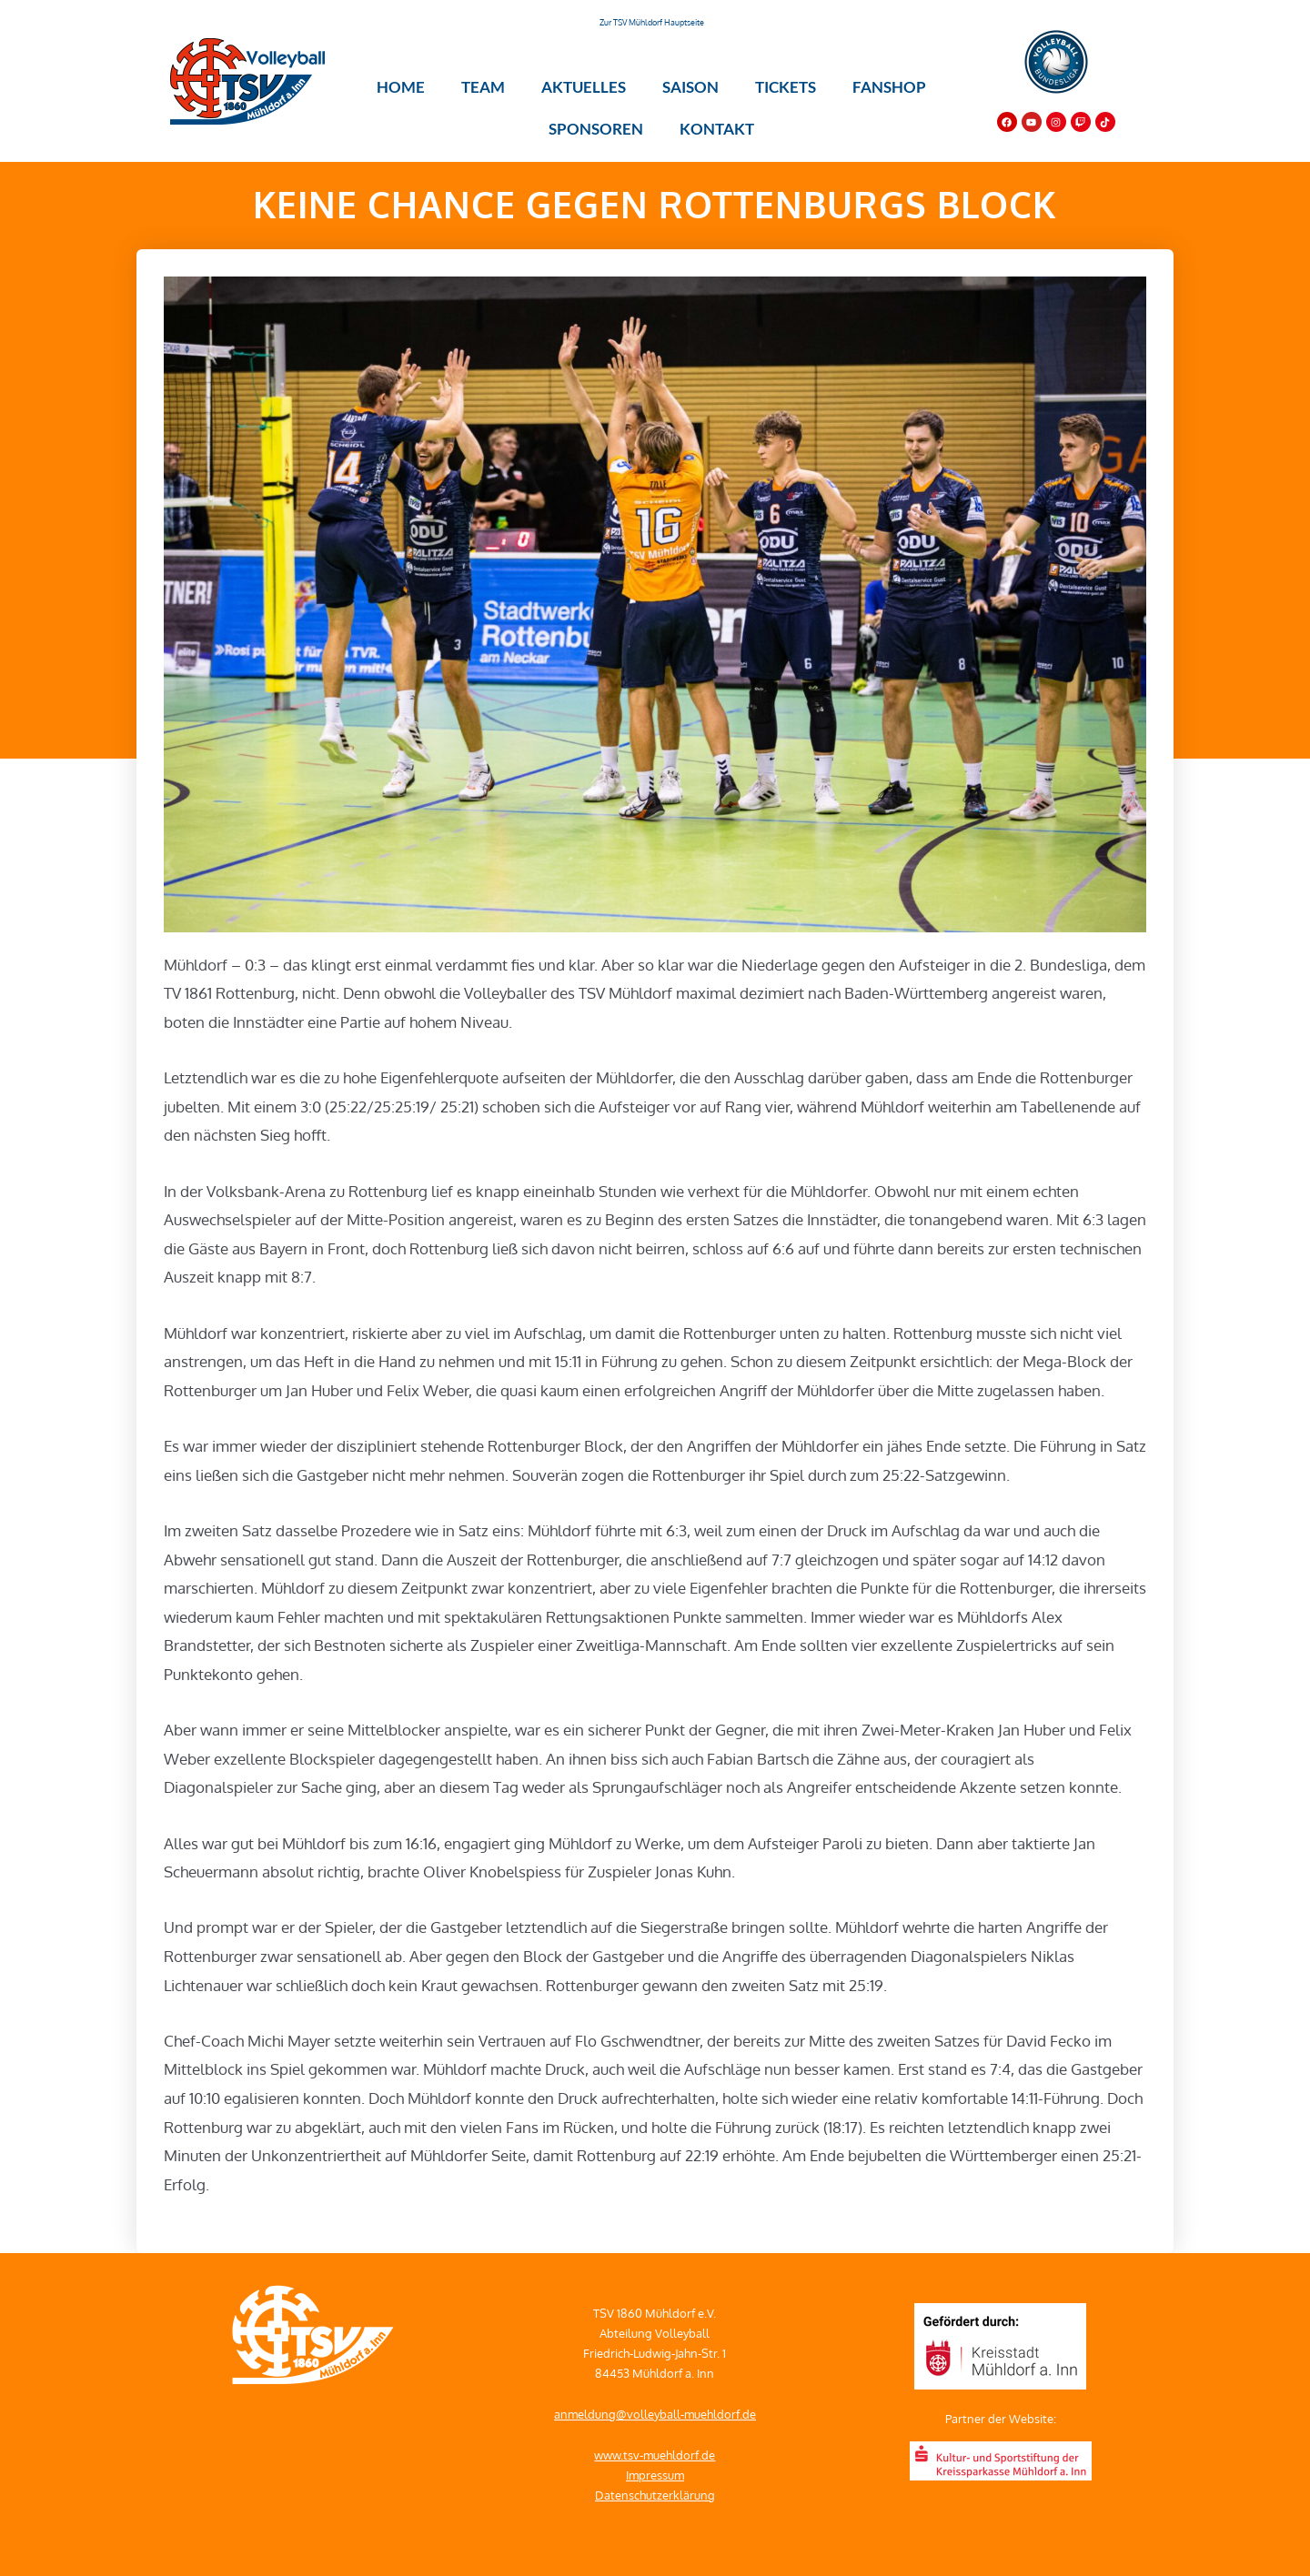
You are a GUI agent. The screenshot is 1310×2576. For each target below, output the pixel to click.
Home (401, 86)
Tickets (785, 86)
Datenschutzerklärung (655, 2495)
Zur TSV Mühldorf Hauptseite (652, 22)
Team (483, 86)
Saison (690, 86)
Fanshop (889, 86)
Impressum (655, 2475)
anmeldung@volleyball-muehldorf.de (655, 2414)
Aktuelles (583, 86)
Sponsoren (596, 128)
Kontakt (717, 128)
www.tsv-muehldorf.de (654, 2455)
